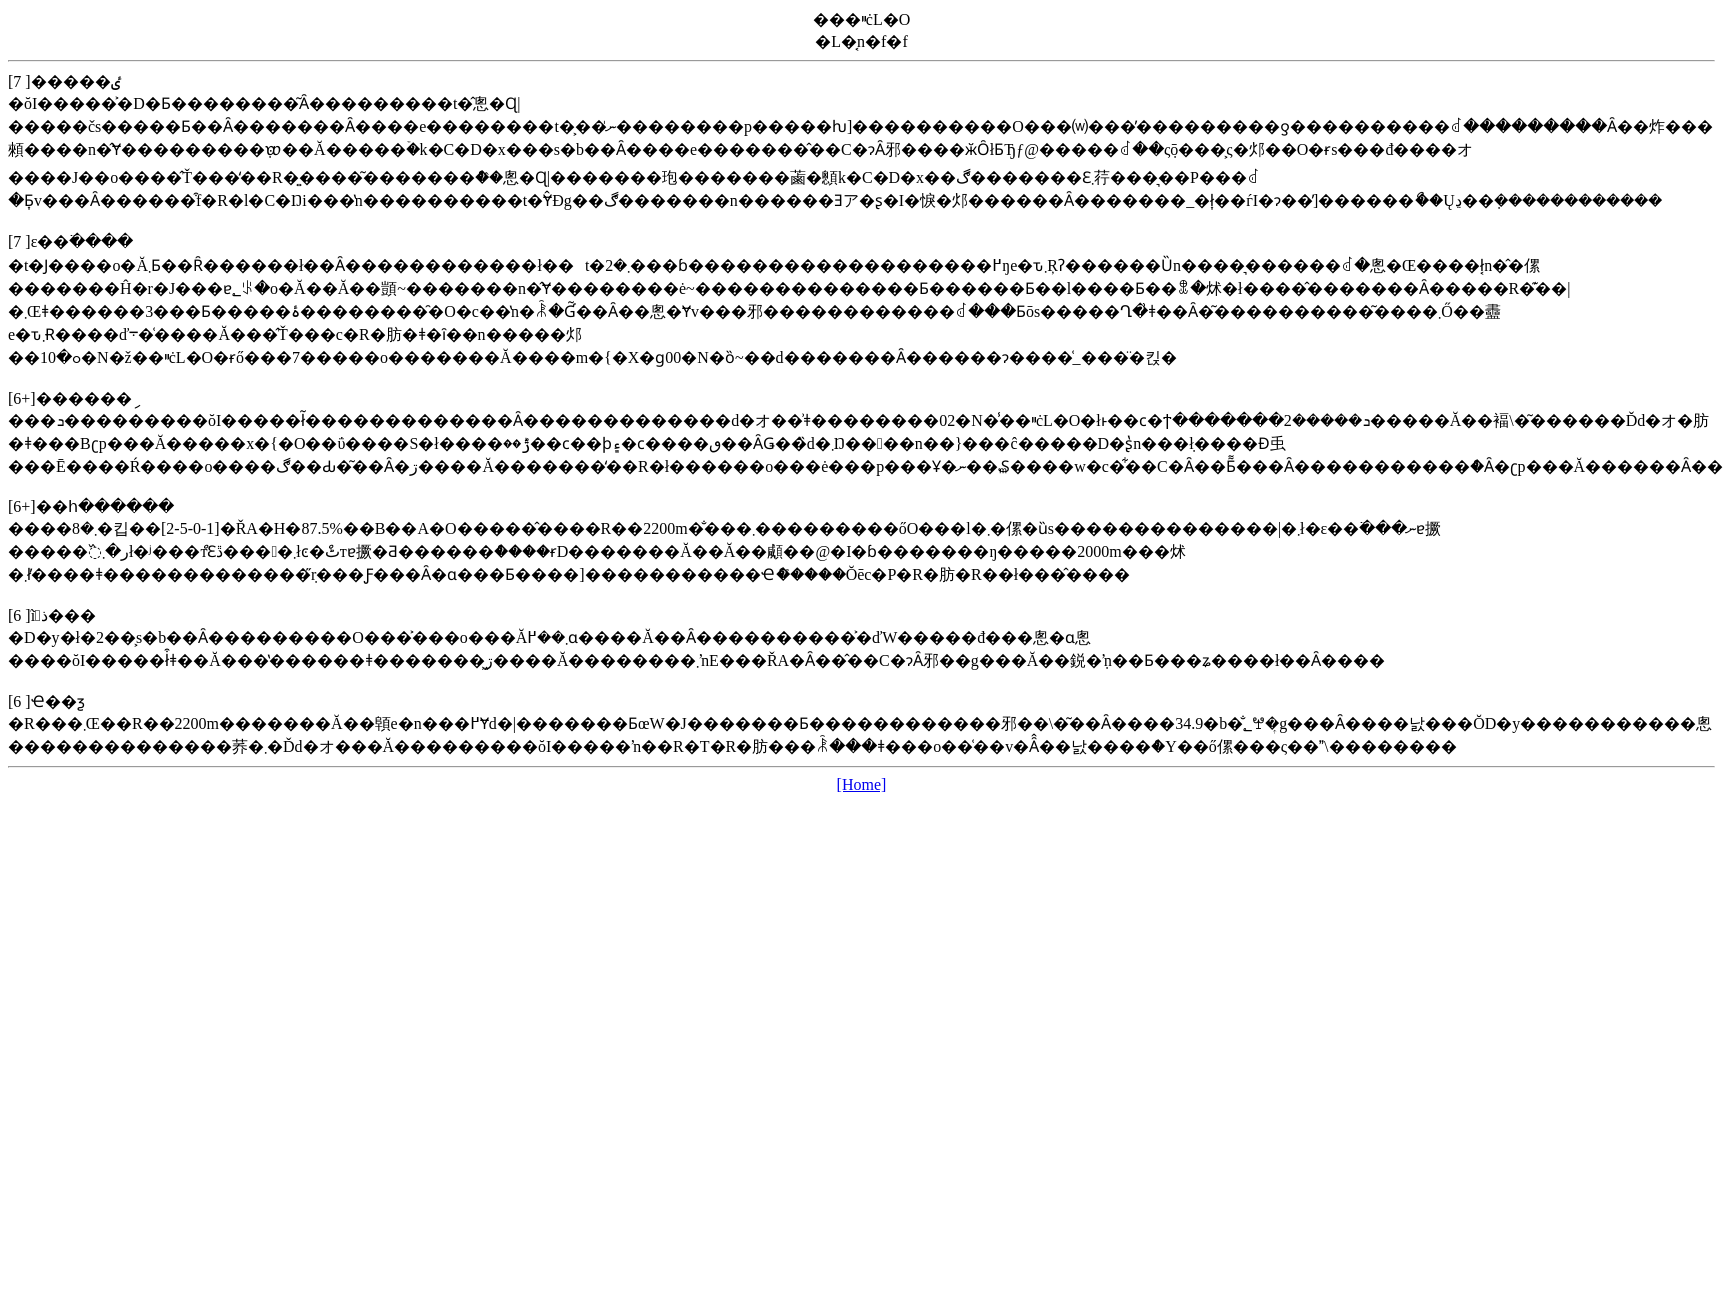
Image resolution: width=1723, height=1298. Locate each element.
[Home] (862, 784)
